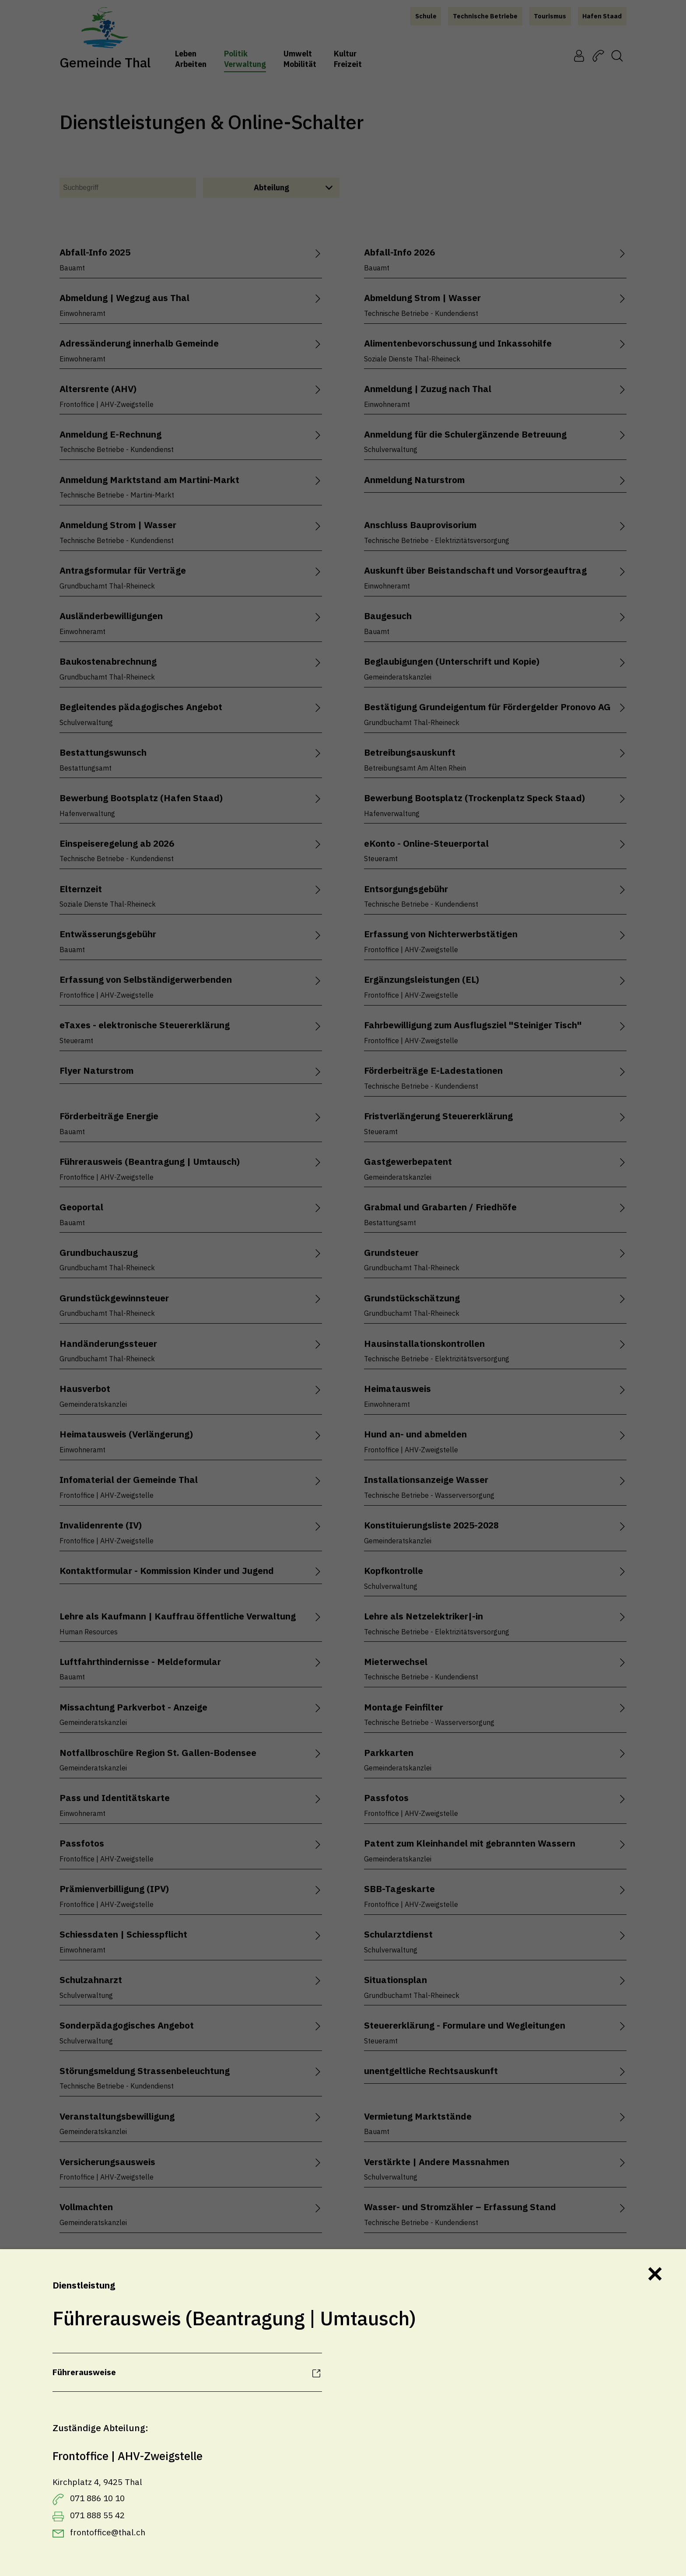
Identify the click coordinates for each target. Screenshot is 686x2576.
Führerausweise (84, 2371)
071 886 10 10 (97, 2497)
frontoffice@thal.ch (107, 2532)
